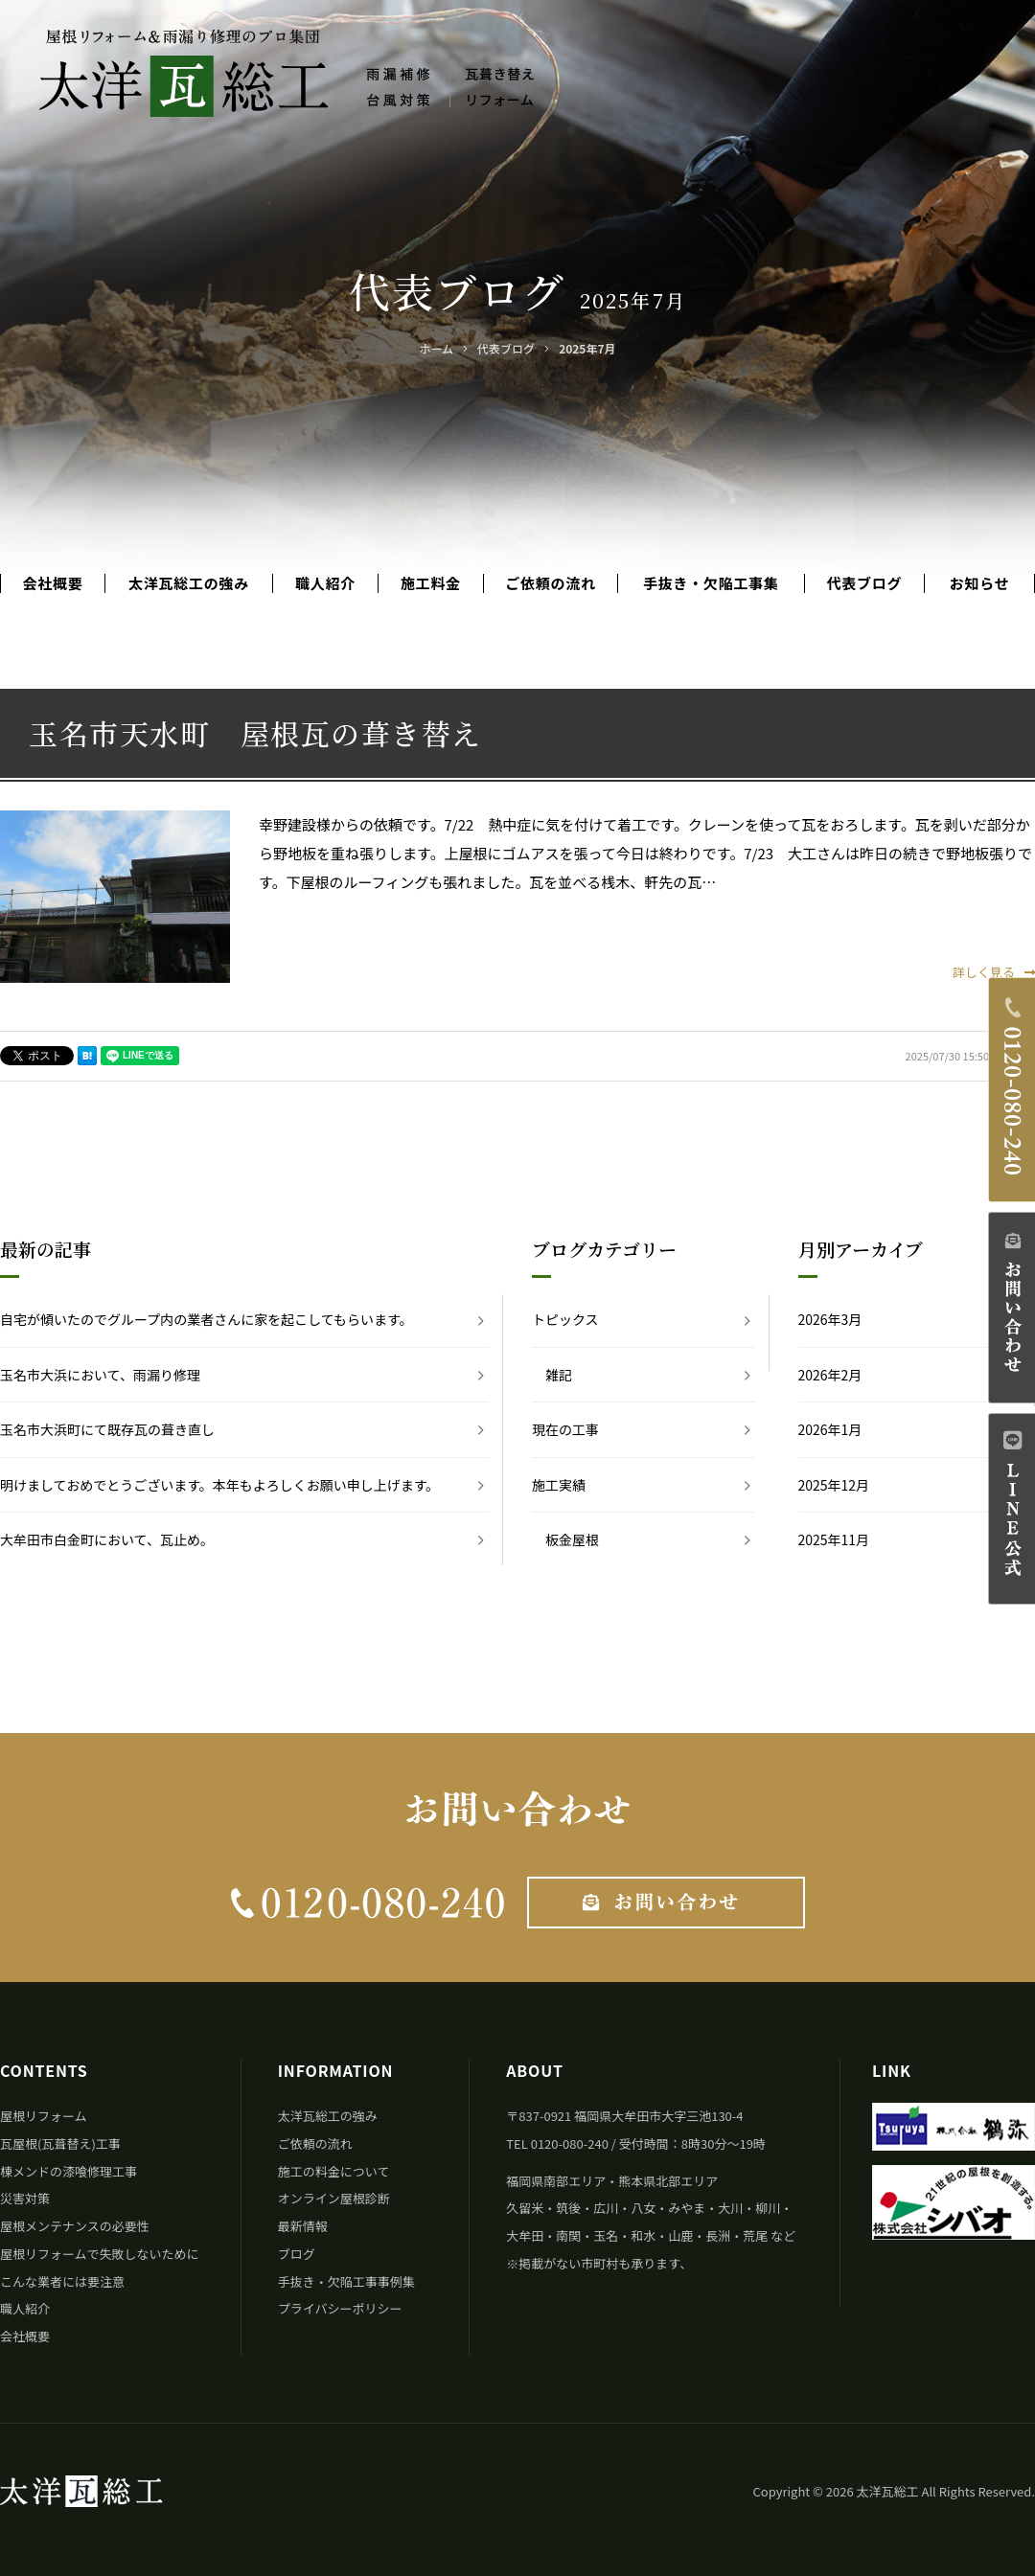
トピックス (565, 1319)
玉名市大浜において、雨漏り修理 (100, 1374)
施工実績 (559, 1484)
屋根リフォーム (43, 2116)
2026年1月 (830, 1429)
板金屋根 (572, 1539)
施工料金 (431, 583)
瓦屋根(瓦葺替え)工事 (60, 2143)
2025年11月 (834, 1539)
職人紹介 (325, 583)
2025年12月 (834, 1484)
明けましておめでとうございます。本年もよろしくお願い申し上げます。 (219, 1484)
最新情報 (303, 2226)
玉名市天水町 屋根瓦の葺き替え (255, 733)
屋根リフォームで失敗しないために (99, 2254)
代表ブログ (865, 583)
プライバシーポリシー (340, 2308)
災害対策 (25, 2198)
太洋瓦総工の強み (188, 583)
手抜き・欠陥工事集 (711, 583)
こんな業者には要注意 (62, 2281)
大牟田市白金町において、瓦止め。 (107, 1539)
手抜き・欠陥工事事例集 (346, 2281)
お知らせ (980, 583)
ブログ (296, 2254)
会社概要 (52, 583)
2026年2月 (830, 1374)
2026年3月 (830, 1319)
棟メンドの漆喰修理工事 (68, 2171)
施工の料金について (334, 2171)
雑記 (558, 1374)
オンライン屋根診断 (334, 2198)
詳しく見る (994, 972)
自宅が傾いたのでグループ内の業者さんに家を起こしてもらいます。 (206, 1319)
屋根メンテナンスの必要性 (75, 2226)
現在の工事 (565, 1429)
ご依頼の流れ (550, 583)
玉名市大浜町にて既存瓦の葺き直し (107, 1429)
